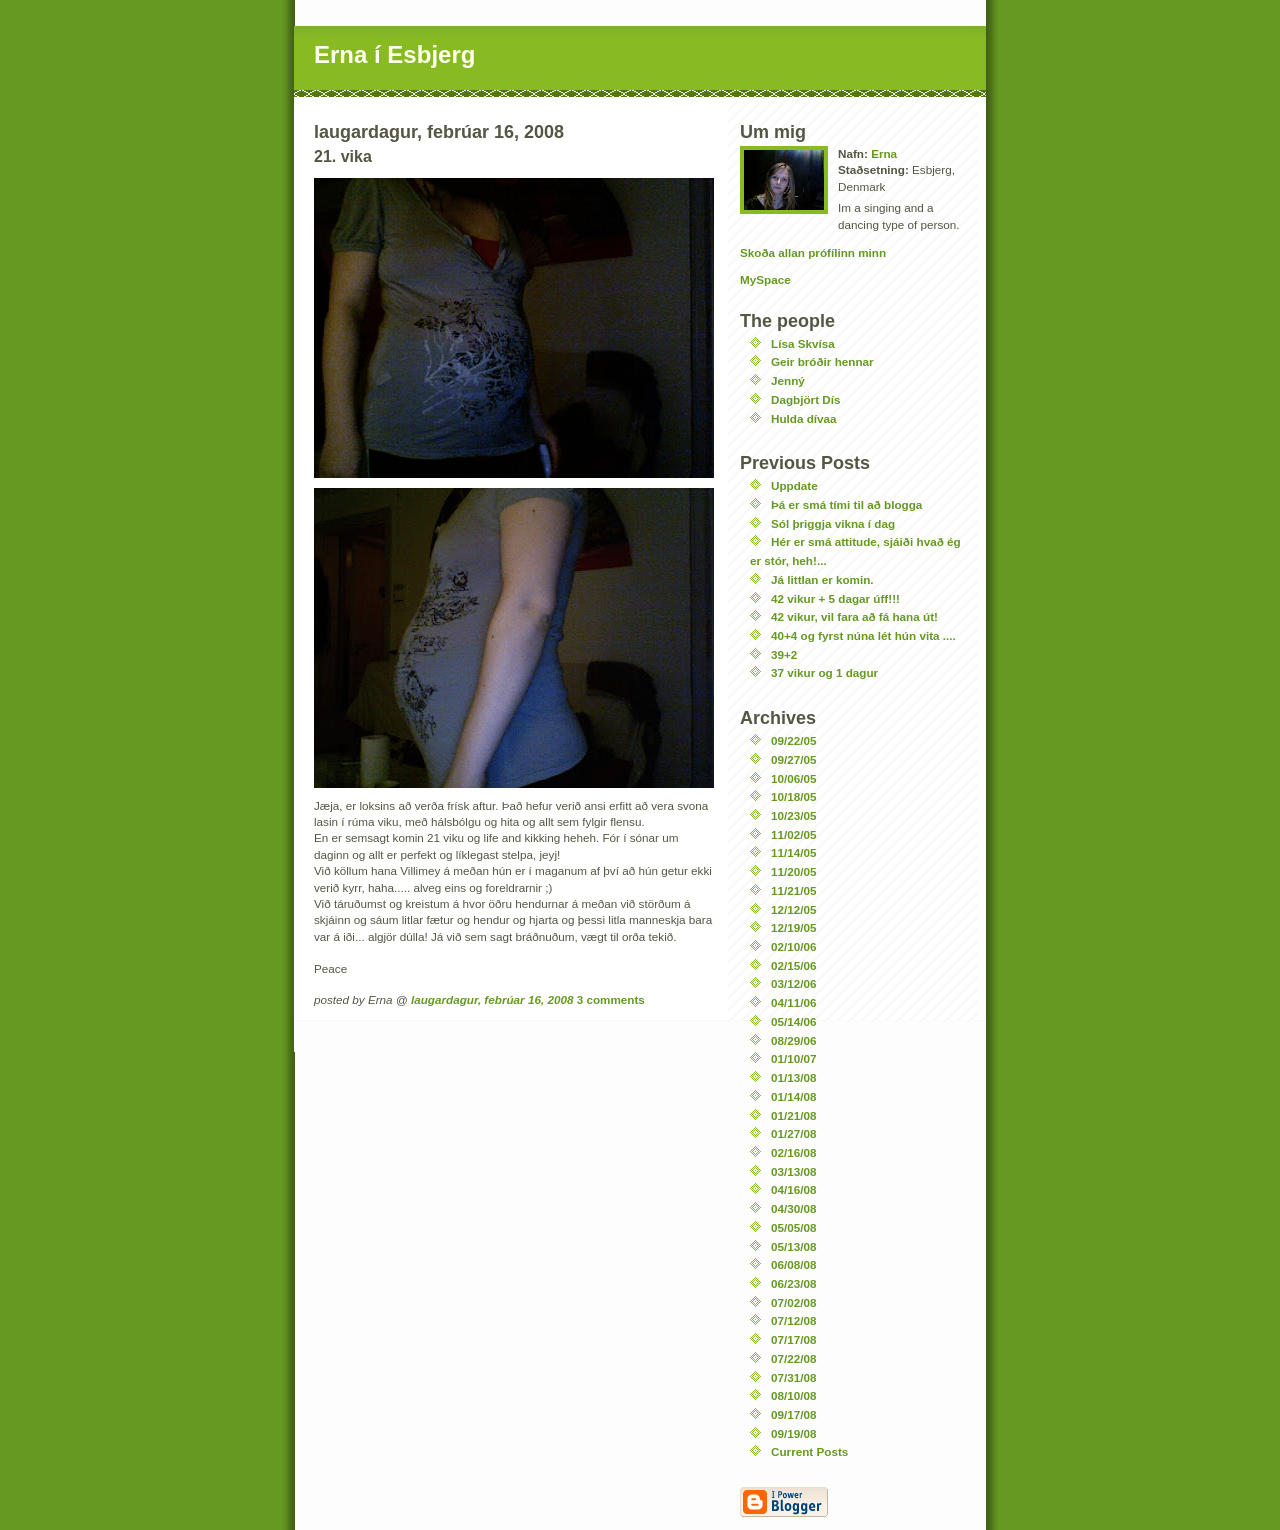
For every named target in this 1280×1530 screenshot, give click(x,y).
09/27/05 (794, 759)
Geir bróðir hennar (822, 361)
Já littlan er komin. (822, 579)
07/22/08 (794, 1358)
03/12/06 (794, 983)
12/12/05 (794, 909)
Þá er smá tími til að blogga (846, 504)
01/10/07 (794, 1058)
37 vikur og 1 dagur (824, 672)
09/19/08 (794, 1433)
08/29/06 (794, 1040)
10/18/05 (794, 796)
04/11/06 (794, 1002)
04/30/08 (794, 1208)
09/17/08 (794, 1414)
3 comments (611, 999)
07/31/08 (794, 1377)
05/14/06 (794, 1021)
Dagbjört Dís (805, 399)
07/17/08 (794, 1339)
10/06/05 (794, 778)
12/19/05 (794, 927)
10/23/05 (794, 815)
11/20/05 (794, 871)
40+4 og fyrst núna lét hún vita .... (863, 635)
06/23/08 (794, 1283)
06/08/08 (794, 1264)
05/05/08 (794, 1227)
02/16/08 (794, 1152)
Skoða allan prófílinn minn (813, 252)
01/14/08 (794, 1096)
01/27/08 (794, 1133)
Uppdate (794, 485)
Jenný (788, 380)
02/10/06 (794, 946)
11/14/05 (794, 852)
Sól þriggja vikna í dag (833, 523)
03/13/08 (794, 1171)
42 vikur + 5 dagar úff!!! (835, 598)
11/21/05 (794, 890)
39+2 (784, 654)
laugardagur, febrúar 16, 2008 (492, 999)
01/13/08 (794, 1077)
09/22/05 (794, 740)
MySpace (765, 279)
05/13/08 (794, 1246)
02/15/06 (794, 965)
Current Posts (809, 1451)
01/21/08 (794, 1115)
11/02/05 (794, 834)
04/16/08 (794, 1189)
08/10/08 (794, 1395)
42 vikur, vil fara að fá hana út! (854, 616)
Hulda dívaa (804, 418)
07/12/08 (794, 1320)
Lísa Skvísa (803, 343)
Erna (884, 153)
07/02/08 (794, 1302)
